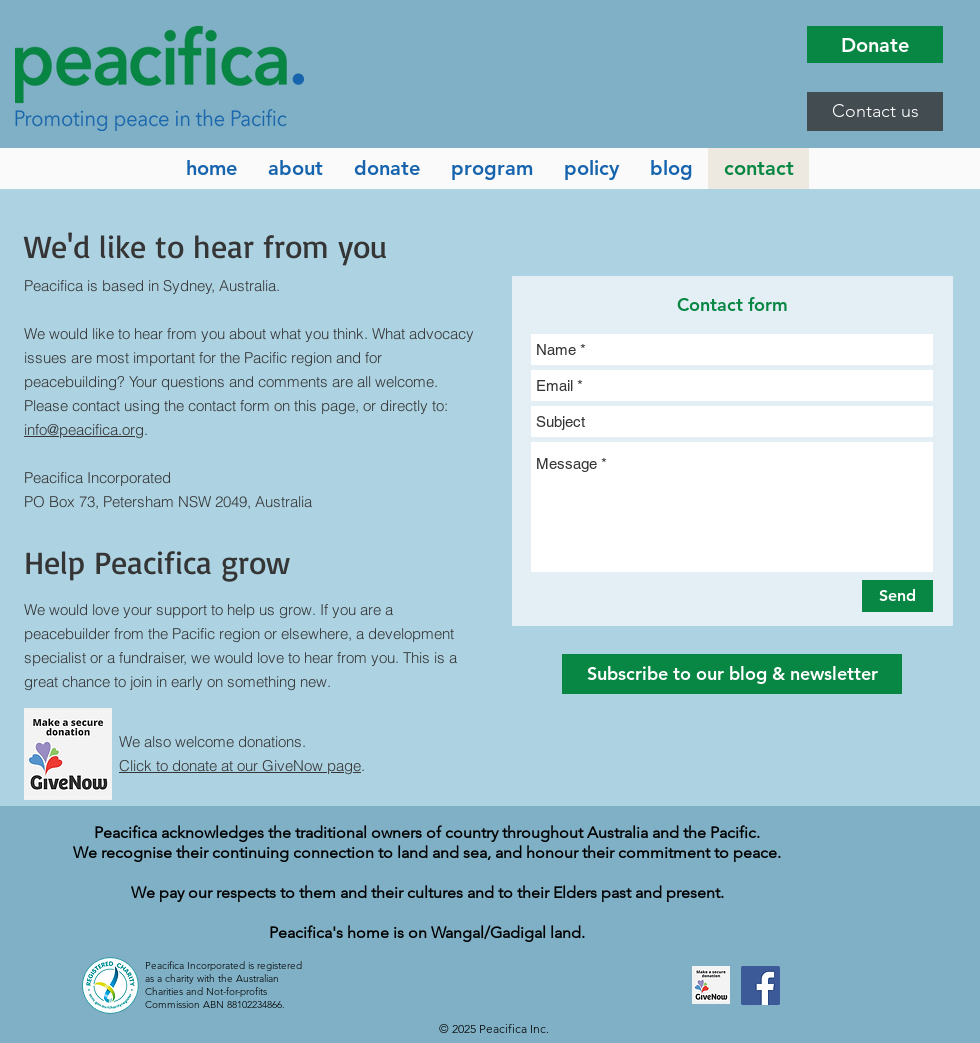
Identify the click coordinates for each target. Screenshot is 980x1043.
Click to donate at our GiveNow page (240, 765)
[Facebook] (760, 985)
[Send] (897, 596)
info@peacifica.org (84, 429)
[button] (875, 111)
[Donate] (875, 44)
